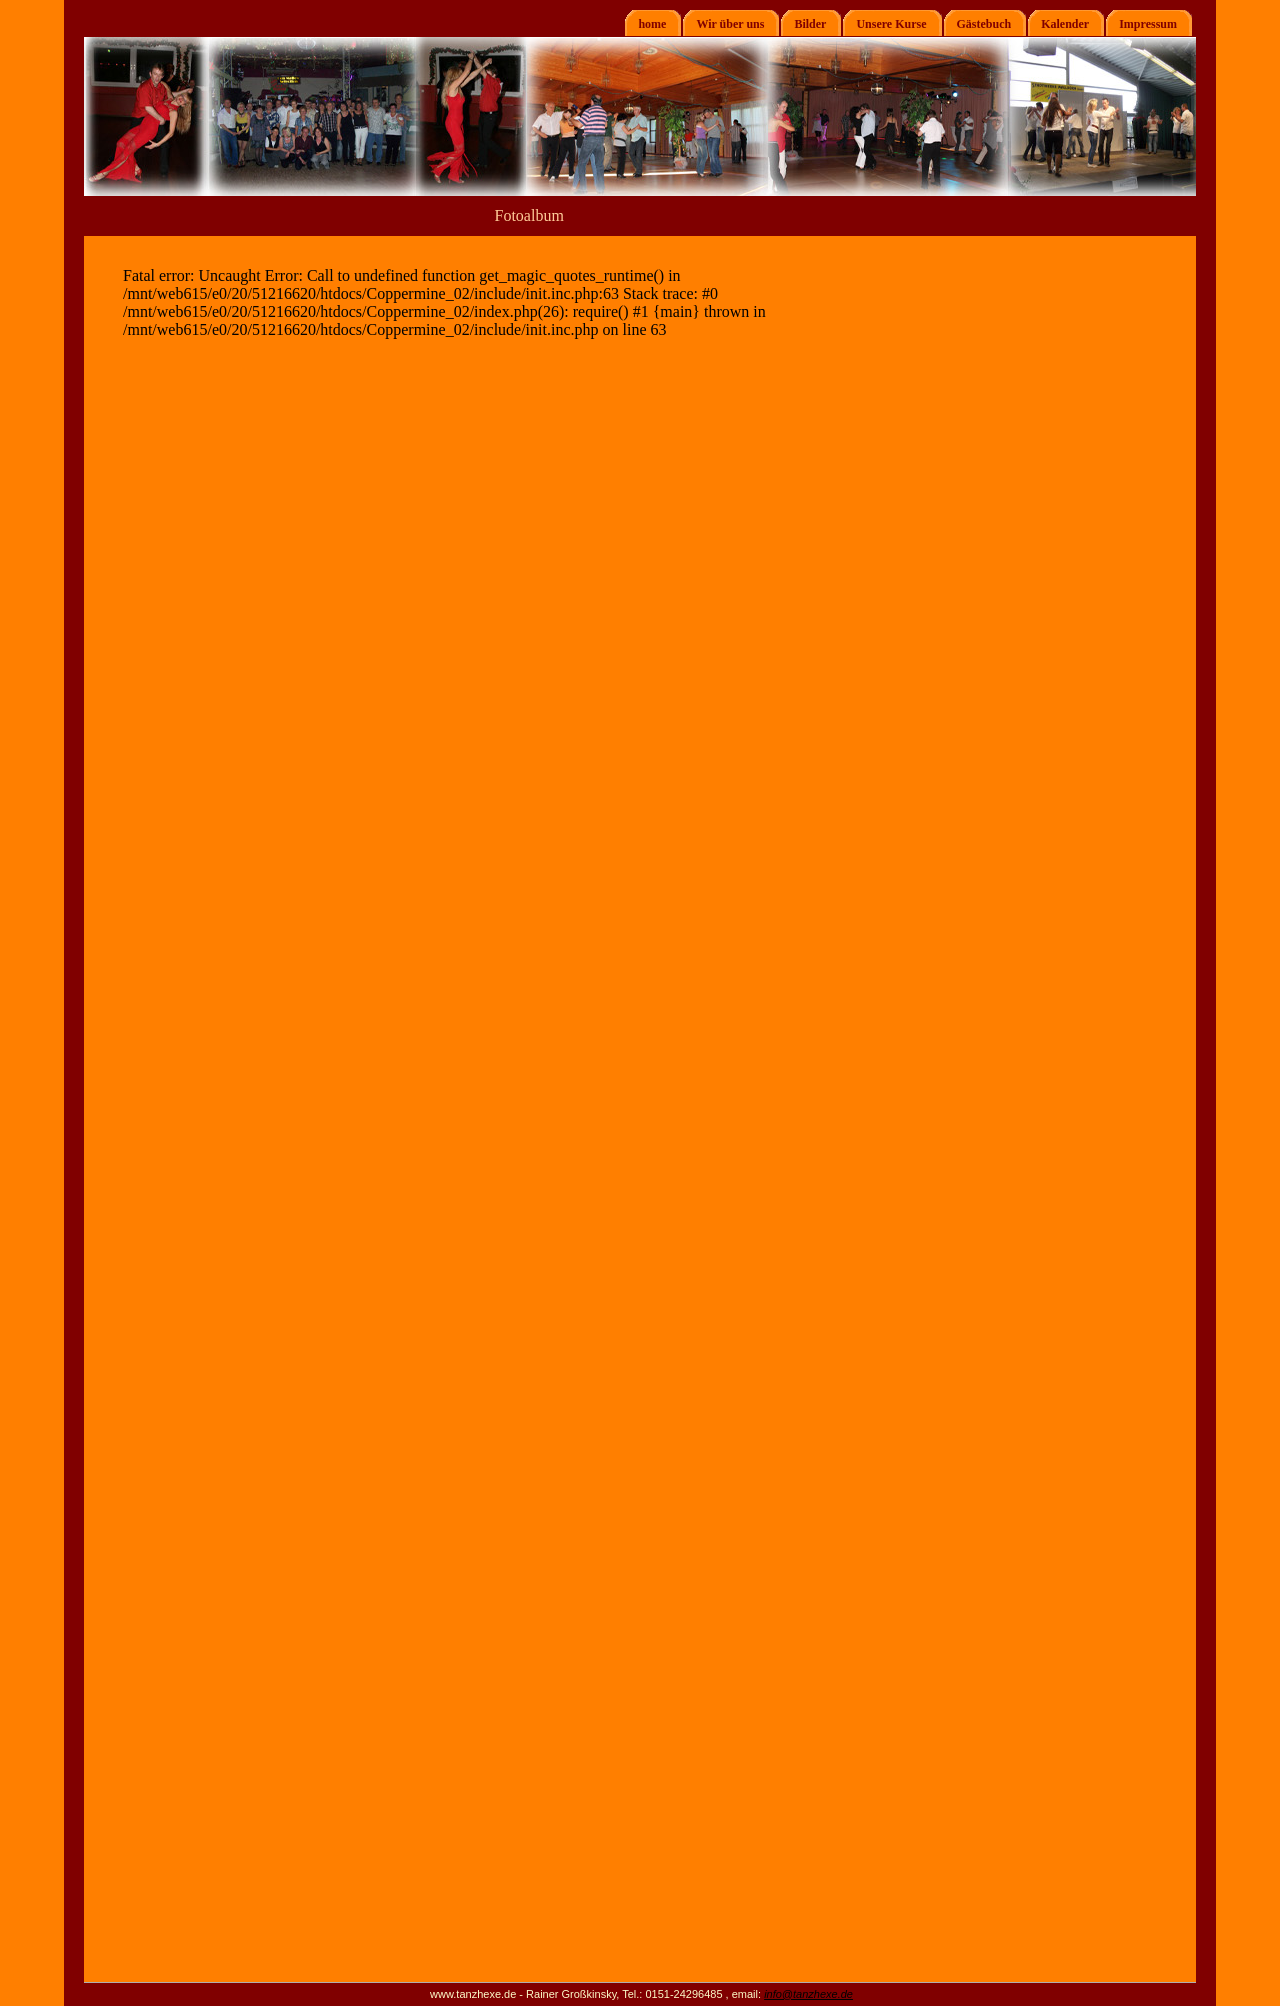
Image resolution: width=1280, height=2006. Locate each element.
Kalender (1058, 23)
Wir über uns (723, 23)
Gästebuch (978, 23)
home (645, 23)
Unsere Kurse (884, 23)
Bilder (803, 23)
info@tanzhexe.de (808, 1994)
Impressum (1141, 23)
